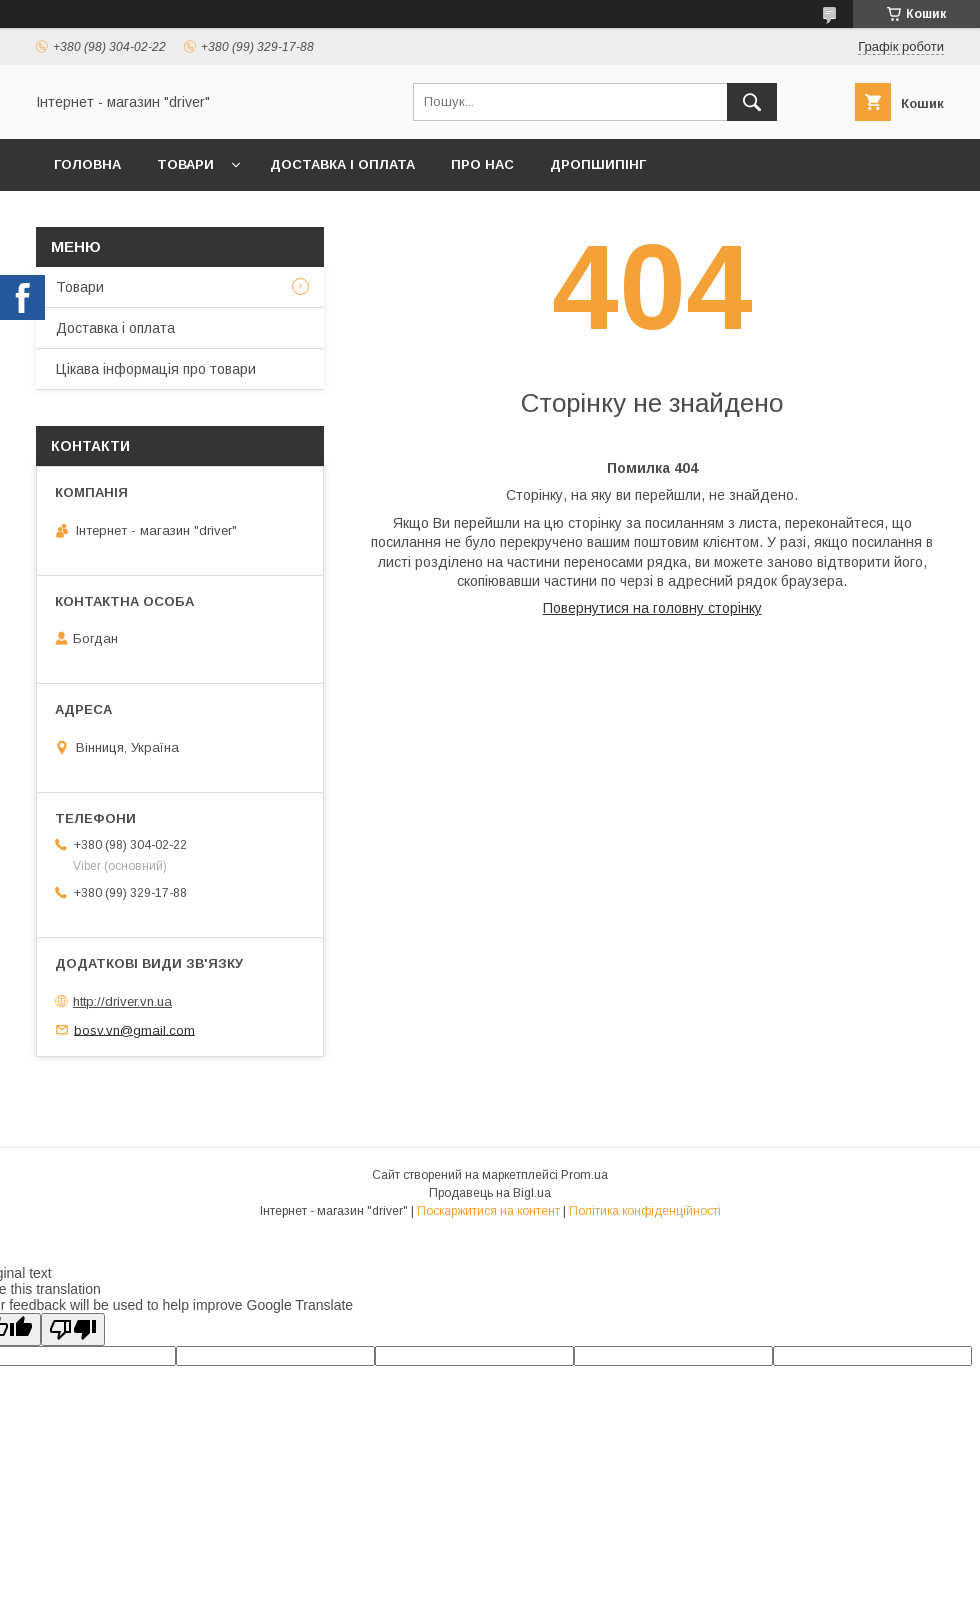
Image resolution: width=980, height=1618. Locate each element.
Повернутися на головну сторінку (652, 608)
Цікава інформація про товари (156, 369)
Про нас (482, 164)
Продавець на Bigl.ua (490, 1193)
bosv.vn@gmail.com (134, 1029)
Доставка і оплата (342, 164)
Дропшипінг (598, 164)
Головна (87, 164)
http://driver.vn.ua (122, 1001)
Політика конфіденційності (645, 1211)
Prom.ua (584, 1175)
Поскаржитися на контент (488, 1211)
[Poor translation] (73, 1329)
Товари (185, 164)
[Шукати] (752, 102)
